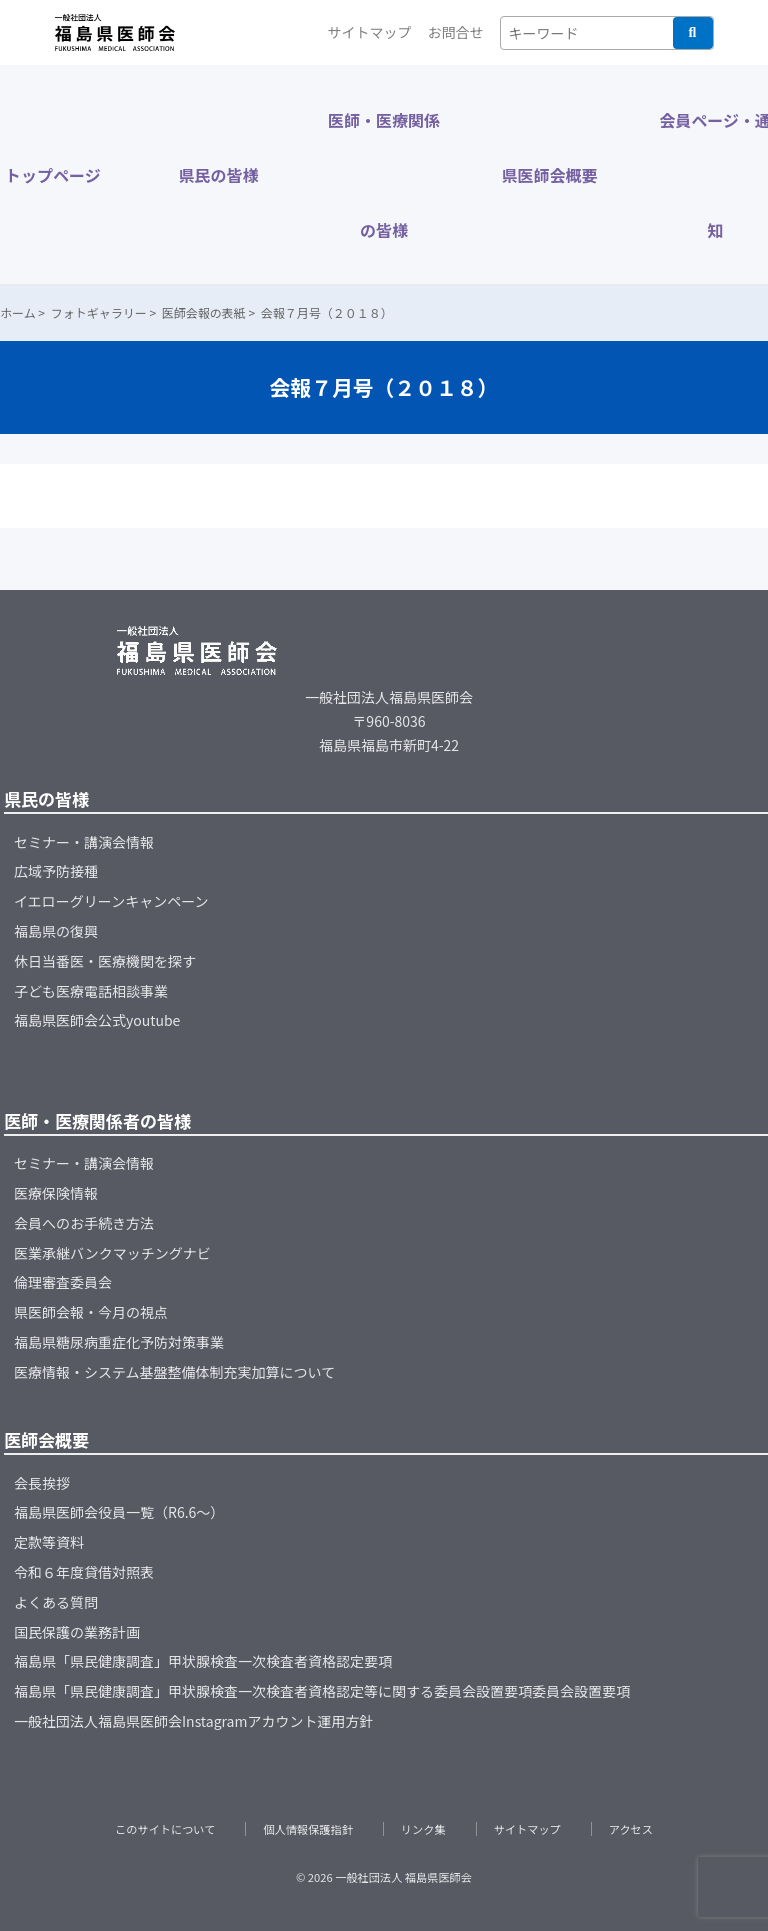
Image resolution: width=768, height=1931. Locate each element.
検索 (693, 33)
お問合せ (456, 32)
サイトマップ (370, 32)
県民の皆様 (218, 175)
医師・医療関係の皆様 (384, 175)
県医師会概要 (550, 175)
